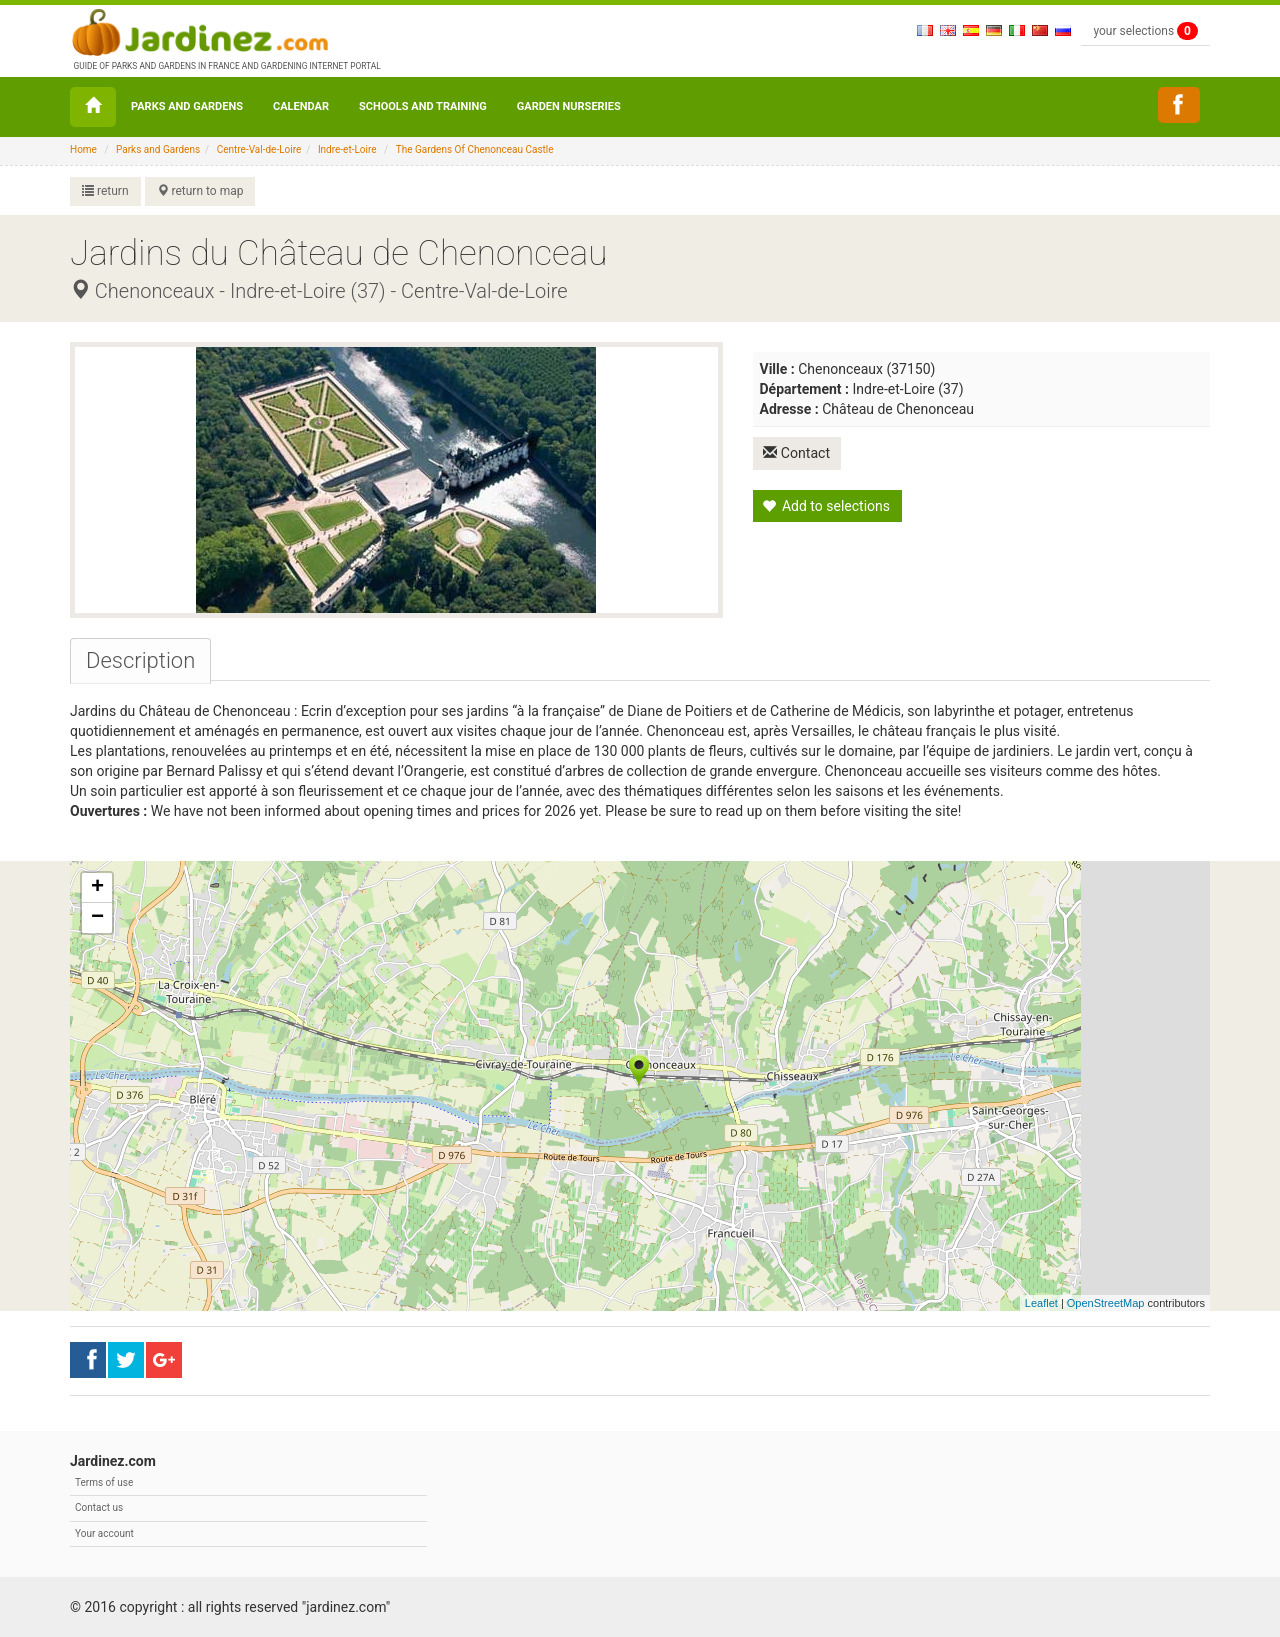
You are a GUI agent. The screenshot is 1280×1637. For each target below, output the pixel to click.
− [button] (97, 918)
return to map (200, 191)
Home (83, 149)
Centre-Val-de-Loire (259, 149)
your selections (1145, 31)
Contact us (99, 1507)
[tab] (140, 661)
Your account (104, 1533)
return (105, 191)
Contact (798, 453)
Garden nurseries (569, 106)
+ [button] (97, 888)
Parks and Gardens (187, 106)
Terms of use (104, 1482)
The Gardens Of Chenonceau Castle (475, 149)
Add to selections (826, 505)
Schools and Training (423, 106)
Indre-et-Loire (347, 149)
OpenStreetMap (1106, 1303)
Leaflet (1041, 1303)
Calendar (301, 106)
